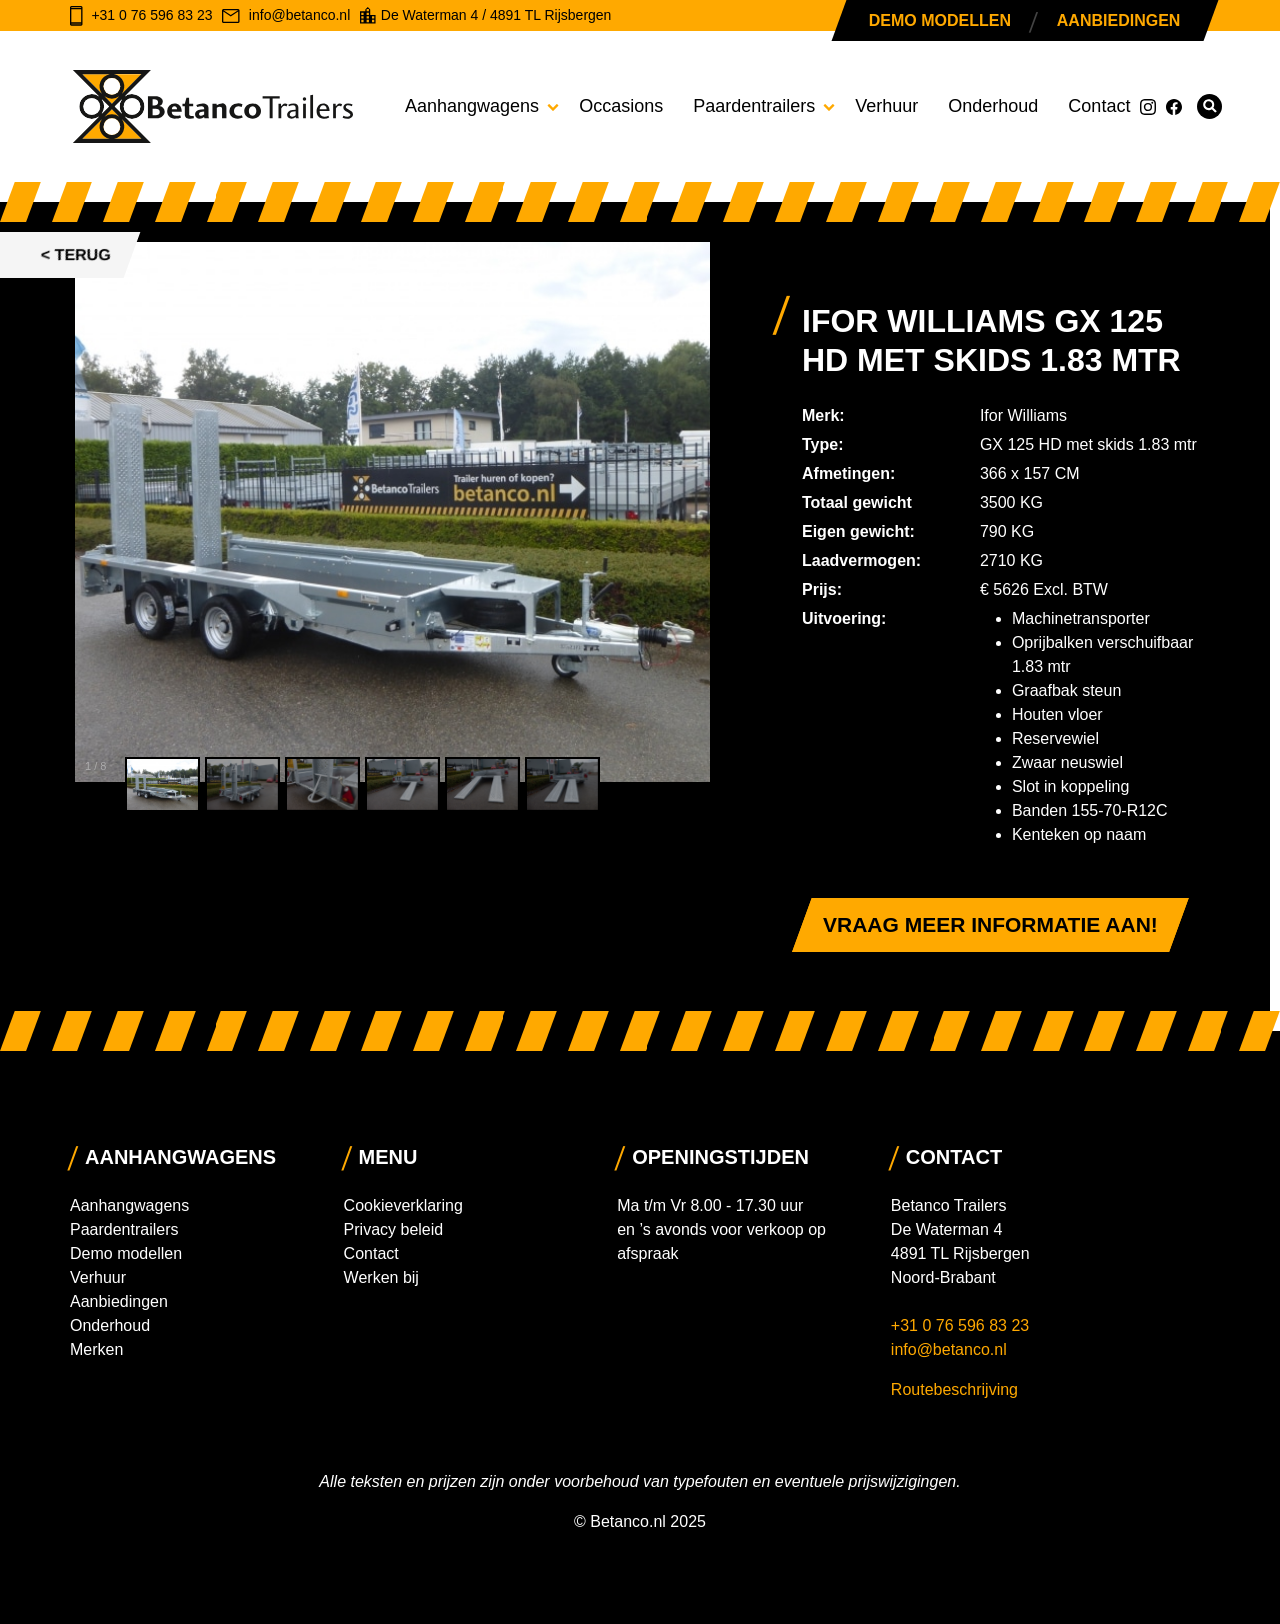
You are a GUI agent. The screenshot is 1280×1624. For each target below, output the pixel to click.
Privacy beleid (394, 1229)
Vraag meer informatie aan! (990, 924)
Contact (1099, 106)
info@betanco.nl (949, 1349)
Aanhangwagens (472, 106)
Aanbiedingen (1118, 20)
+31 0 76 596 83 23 (962, 1325)
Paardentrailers (754, 106)
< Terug (76, 254)
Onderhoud (993, 106)
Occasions (621, 106)
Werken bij (381, 1277)
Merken (96, 1349)
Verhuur (886, 106)
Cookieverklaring (403, 1205)
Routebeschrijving (954, 1389)
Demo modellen (940, 20)
